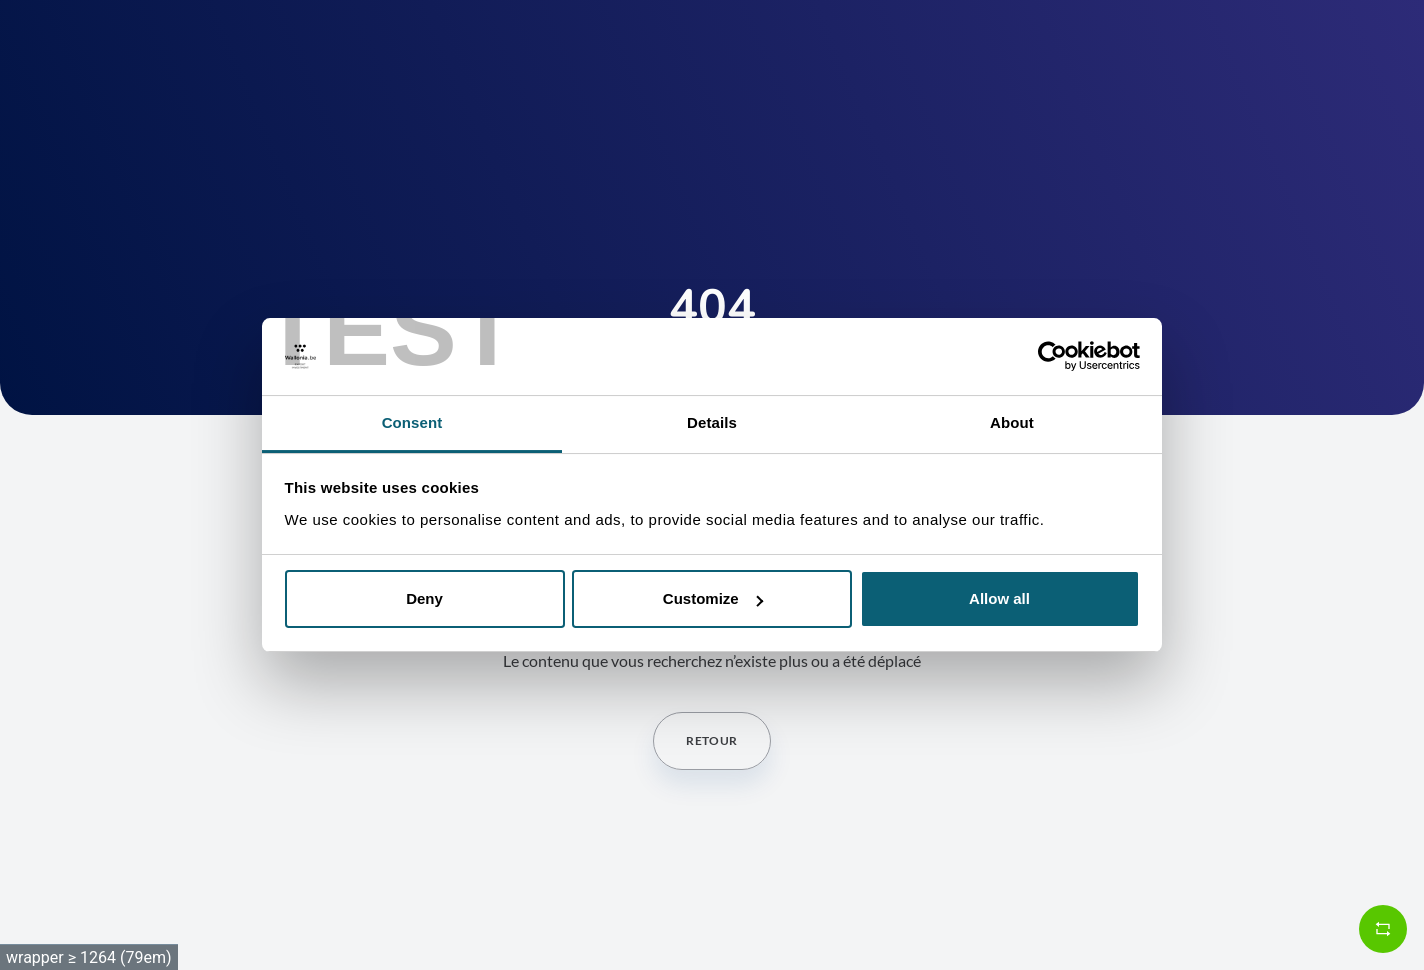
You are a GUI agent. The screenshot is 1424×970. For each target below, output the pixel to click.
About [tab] (1012, 422)
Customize (713, 598)
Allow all (999, 598)
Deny (424, 598)
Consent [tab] (412, 422)
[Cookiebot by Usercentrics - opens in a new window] (1052, 357)
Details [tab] (712, 422)
